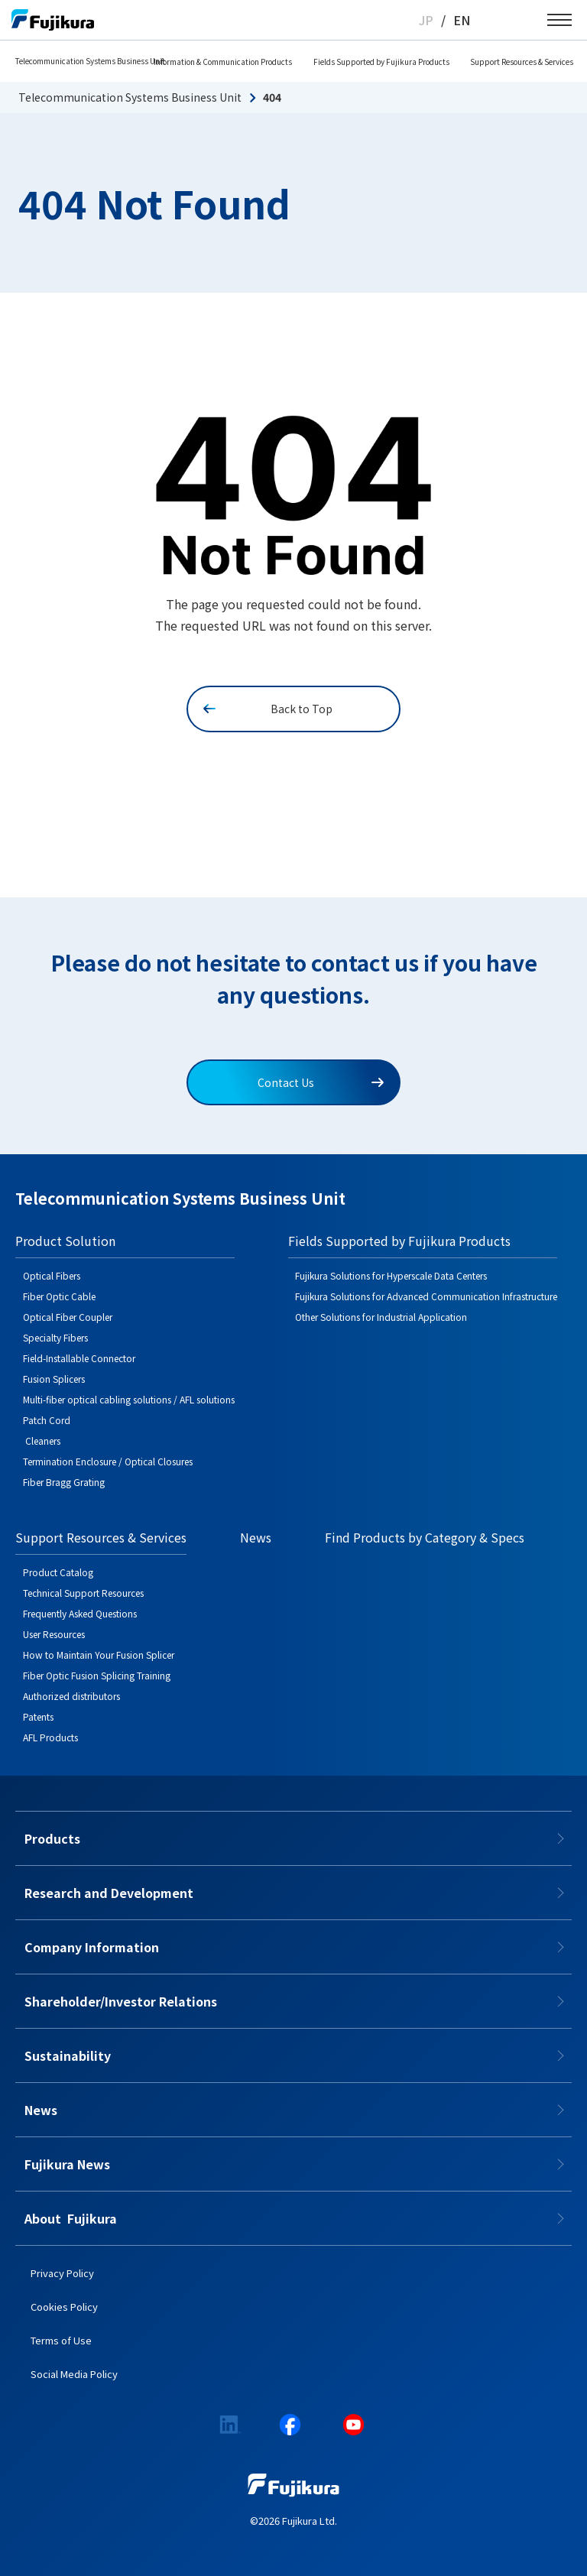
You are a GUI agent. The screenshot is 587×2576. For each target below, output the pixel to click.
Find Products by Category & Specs (424, 1537)
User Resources (54, 1633)
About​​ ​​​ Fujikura (70, 2218)
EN (461, 20)
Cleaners (41, 1440)
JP (426, 20)
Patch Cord (46, 1419)
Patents (38, 1716)
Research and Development (108, 1892)
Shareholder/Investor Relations (120, 2001)
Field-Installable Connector (79, 1357)
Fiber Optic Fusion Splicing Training (96, 1675)
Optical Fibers (51, 1275)
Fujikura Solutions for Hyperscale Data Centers (391, 1275)
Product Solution (65, 1240)
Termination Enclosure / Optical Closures (108, 1461)
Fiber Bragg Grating (64, 1481)
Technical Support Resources (83, 1592)
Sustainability (67, 2055)
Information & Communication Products (223, 61)
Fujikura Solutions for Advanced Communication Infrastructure (426, 1296)
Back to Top (267, 708)
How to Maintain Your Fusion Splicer (98, 1654)
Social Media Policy (74, 2374)
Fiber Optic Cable (59, 1296)
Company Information (91, 1947)
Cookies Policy (64, 2306)
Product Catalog (58, 1571)
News (255, 1537)
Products (52, 1838)
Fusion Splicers (54, 1378)
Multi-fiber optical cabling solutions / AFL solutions (129, 1399)
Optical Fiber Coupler (67, 1316)
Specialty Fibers (55, 1337)
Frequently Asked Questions (80, 1613)
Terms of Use (61, 2340)
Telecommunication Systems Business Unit (90, 61)
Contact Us (321, 1082)
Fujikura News (67, 2164)
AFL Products (50, 1737)
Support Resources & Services (521, 61)
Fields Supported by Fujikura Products (381, 61)
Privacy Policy (62, 2273)
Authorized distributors (71, 1695)
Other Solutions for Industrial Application (381, 1316)
